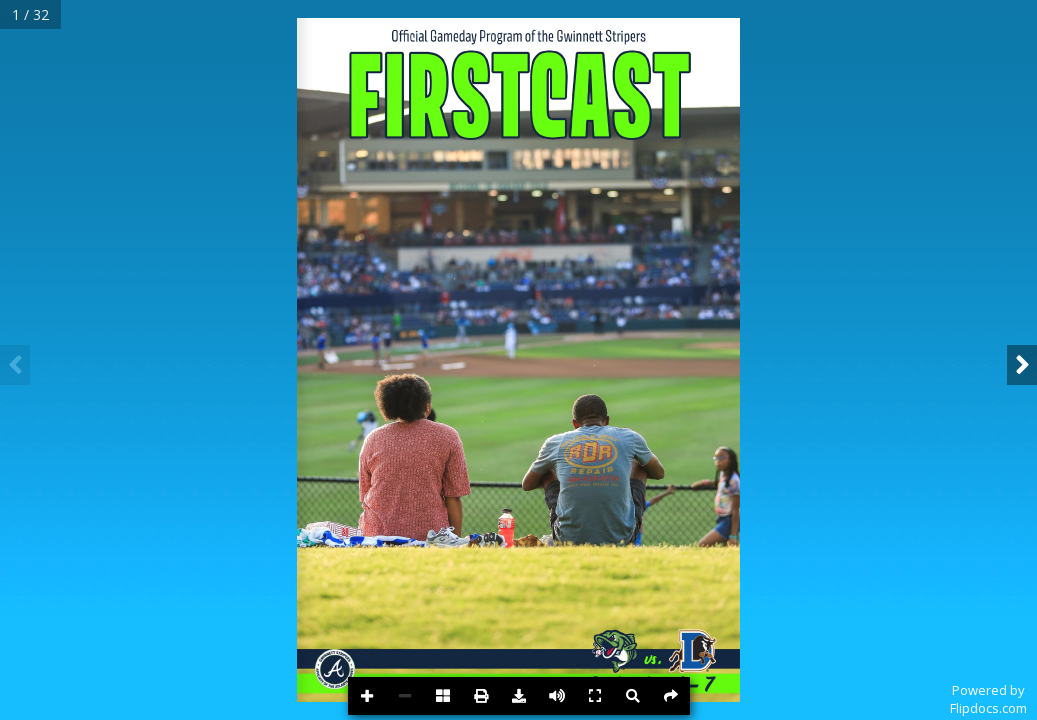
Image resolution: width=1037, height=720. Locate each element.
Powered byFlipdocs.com (988, 699)
